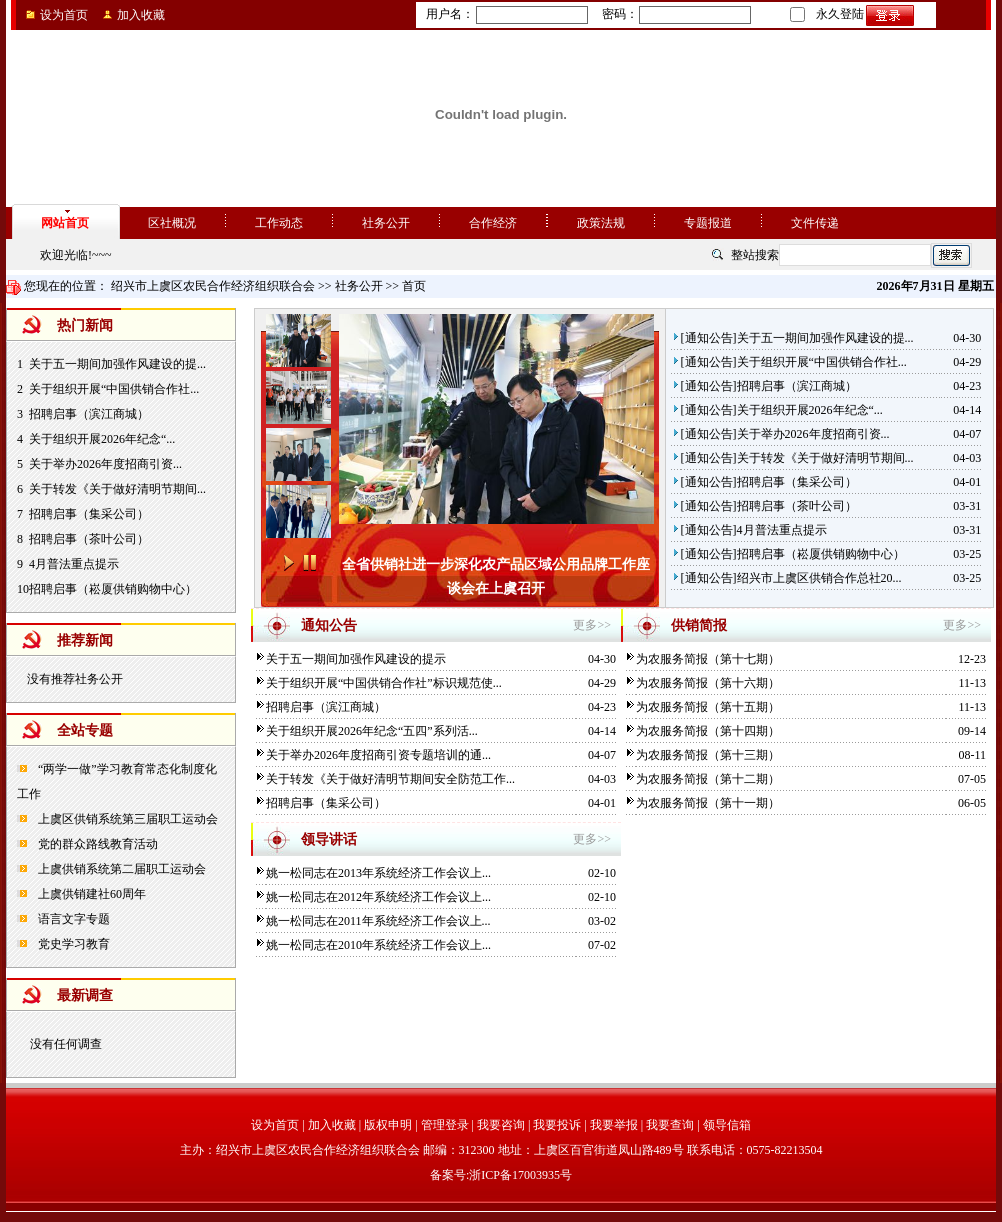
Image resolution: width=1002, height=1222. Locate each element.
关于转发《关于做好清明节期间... (117, 489)
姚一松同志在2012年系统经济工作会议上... (378, 897)
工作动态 (279, 223)
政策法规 (601, 223)
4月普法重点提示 (74, 564)
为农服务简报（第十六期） (708, 683)
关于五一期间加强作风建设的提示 (356, 659)
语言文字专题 (72, 919)
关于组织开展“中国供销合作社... (114, 389)
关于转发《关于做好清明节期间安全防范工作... (390, 779)
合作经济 (493, 223)
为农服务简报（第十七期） (708, 659)
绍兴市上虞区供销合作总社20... (819, 578)
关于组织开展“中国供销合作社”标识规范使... (384, 683)
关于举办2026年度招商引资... (105, 464)
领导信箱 (727, 1125)
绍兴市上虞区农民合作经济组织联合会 (213, 286)
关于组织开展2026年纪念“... (102, 439)
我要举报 (614, 1125)
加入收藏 (141, 15)
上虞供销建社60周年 (90, 894)
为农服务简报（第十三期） (708, 755)
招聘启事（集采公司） (89, 514)
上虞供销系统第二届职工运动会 (120, 869)
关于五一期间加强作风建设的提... (117, 364)
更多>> (592, 625)
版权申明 (388, 1125)
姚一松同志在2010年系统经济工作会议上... (378, 945)
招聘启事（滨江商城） (89, 414)
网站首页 (65, 223)
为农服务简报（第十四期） (708, 731)
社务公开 (386, 223)
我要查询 (670, 1125)
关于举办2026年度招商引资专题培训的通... (378, 755)
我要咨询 (501, 1125)
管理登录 (445, 1125)
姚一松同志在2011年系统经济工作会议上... (378, 921)
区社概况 (172, 223)
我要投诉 (557, 1125)
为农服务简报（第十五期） (708, 707)
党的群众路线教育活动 (96, 844)
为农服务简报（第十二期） (708, 779)
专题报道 (708, 223)
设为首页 (64, 15)
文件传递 (815, 223)
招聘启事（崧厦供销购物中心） (113, 589)
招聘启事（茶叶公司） (89, 539)
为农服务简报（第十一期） (708, 803)
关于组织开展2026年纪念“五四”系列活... (372, 731)
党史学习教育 (72, 944)
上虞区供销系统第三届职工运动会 (126, 819)
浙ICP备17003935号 (520, 1175)
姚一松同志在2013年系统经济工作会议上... (378, 873)
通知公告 (709, 338)
